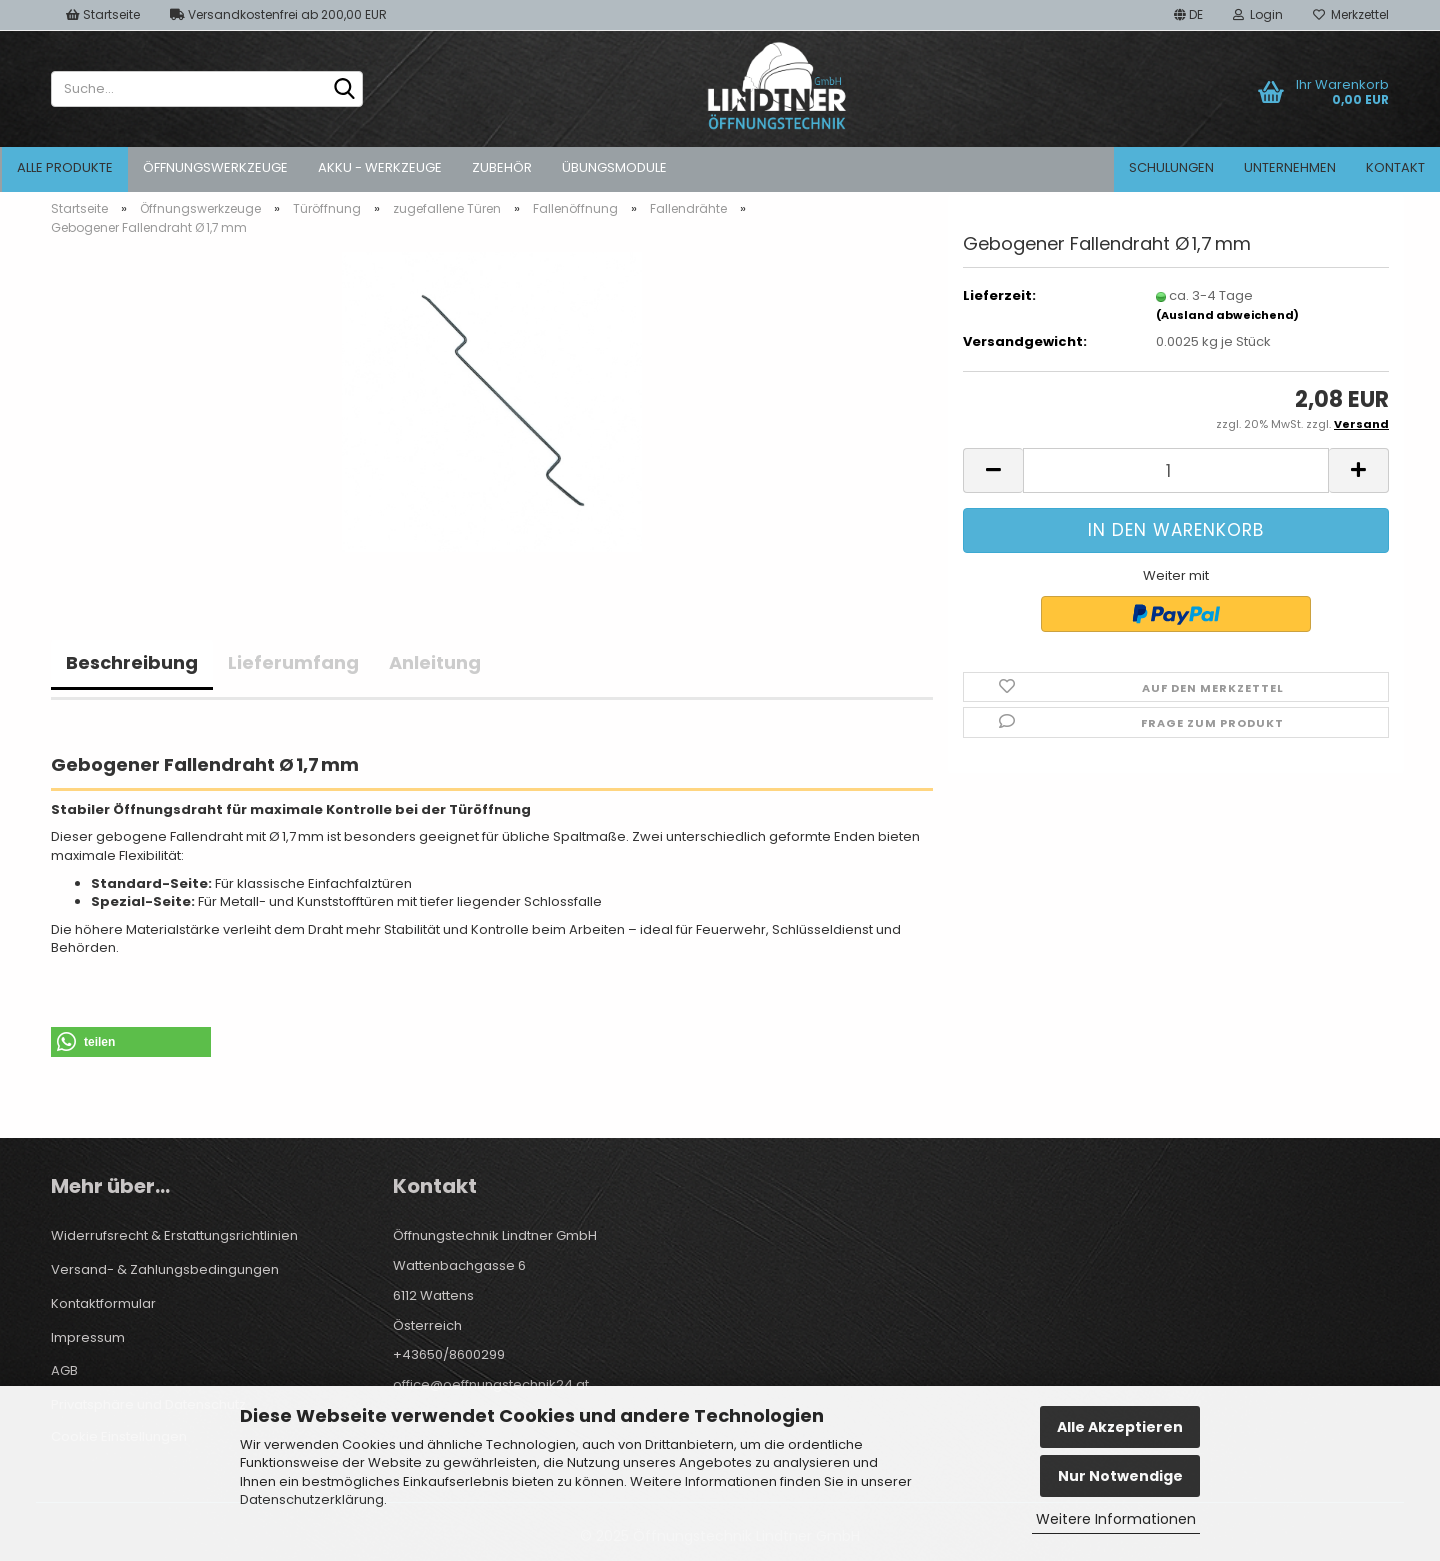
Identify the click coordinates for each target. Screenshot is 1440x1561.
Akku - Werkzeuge (380, 167)
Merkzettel (1351, 14)
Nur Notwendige (1120, 1476)
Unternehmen (1290, 167)
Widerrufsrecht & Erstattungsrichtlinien (174, 1235)
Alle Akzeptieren (1120, 1427)
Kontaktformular (103, 1303)
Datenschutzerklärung (312, 1499)
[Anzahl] (1176, 470)
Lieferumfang (293, 662)
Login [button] (1258, 14)
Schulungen (1171, 167)
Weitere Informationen (1116, 1519)
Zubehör (502, 167)
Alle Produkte (65, 167)
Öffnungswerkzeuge (215, 167)
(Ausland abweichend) (1227, 315)
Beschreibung (132, 662)
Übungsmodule (614, 167)
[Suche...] (344, 90)
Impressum (88, 1337)
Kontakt (1395, 167)
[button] (1188, 15)
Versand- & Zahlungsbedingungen (165, 1269)
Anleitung (435, 662)
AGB (64, 1370)
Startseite (103, 14)
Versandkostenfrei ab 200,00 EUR (278, 14)
